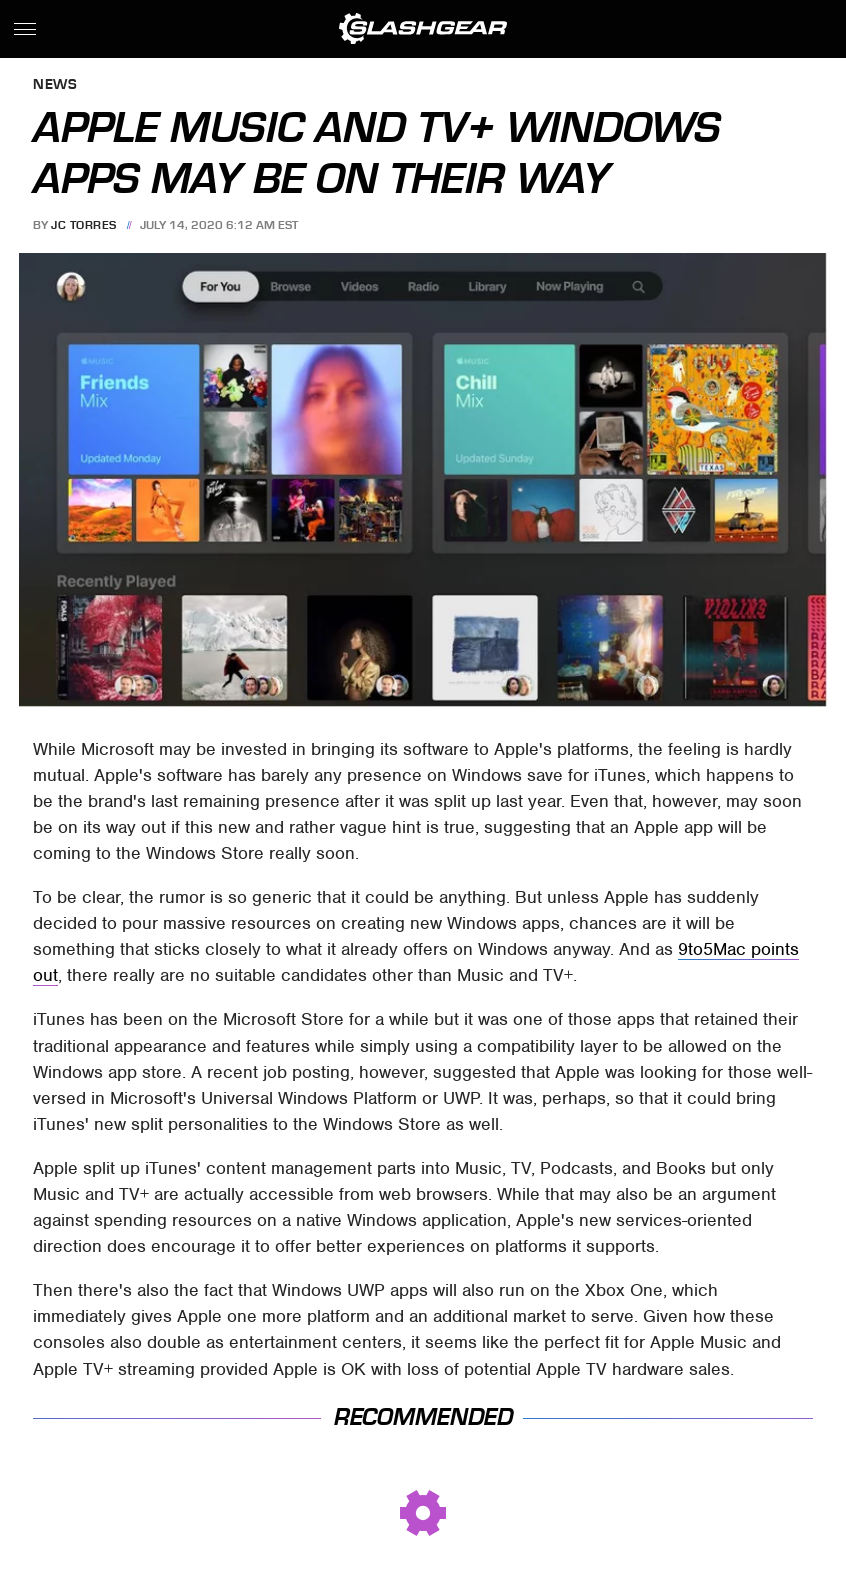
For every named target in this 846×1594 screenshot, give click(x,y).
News (55, 85)
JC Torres (84, 225)
